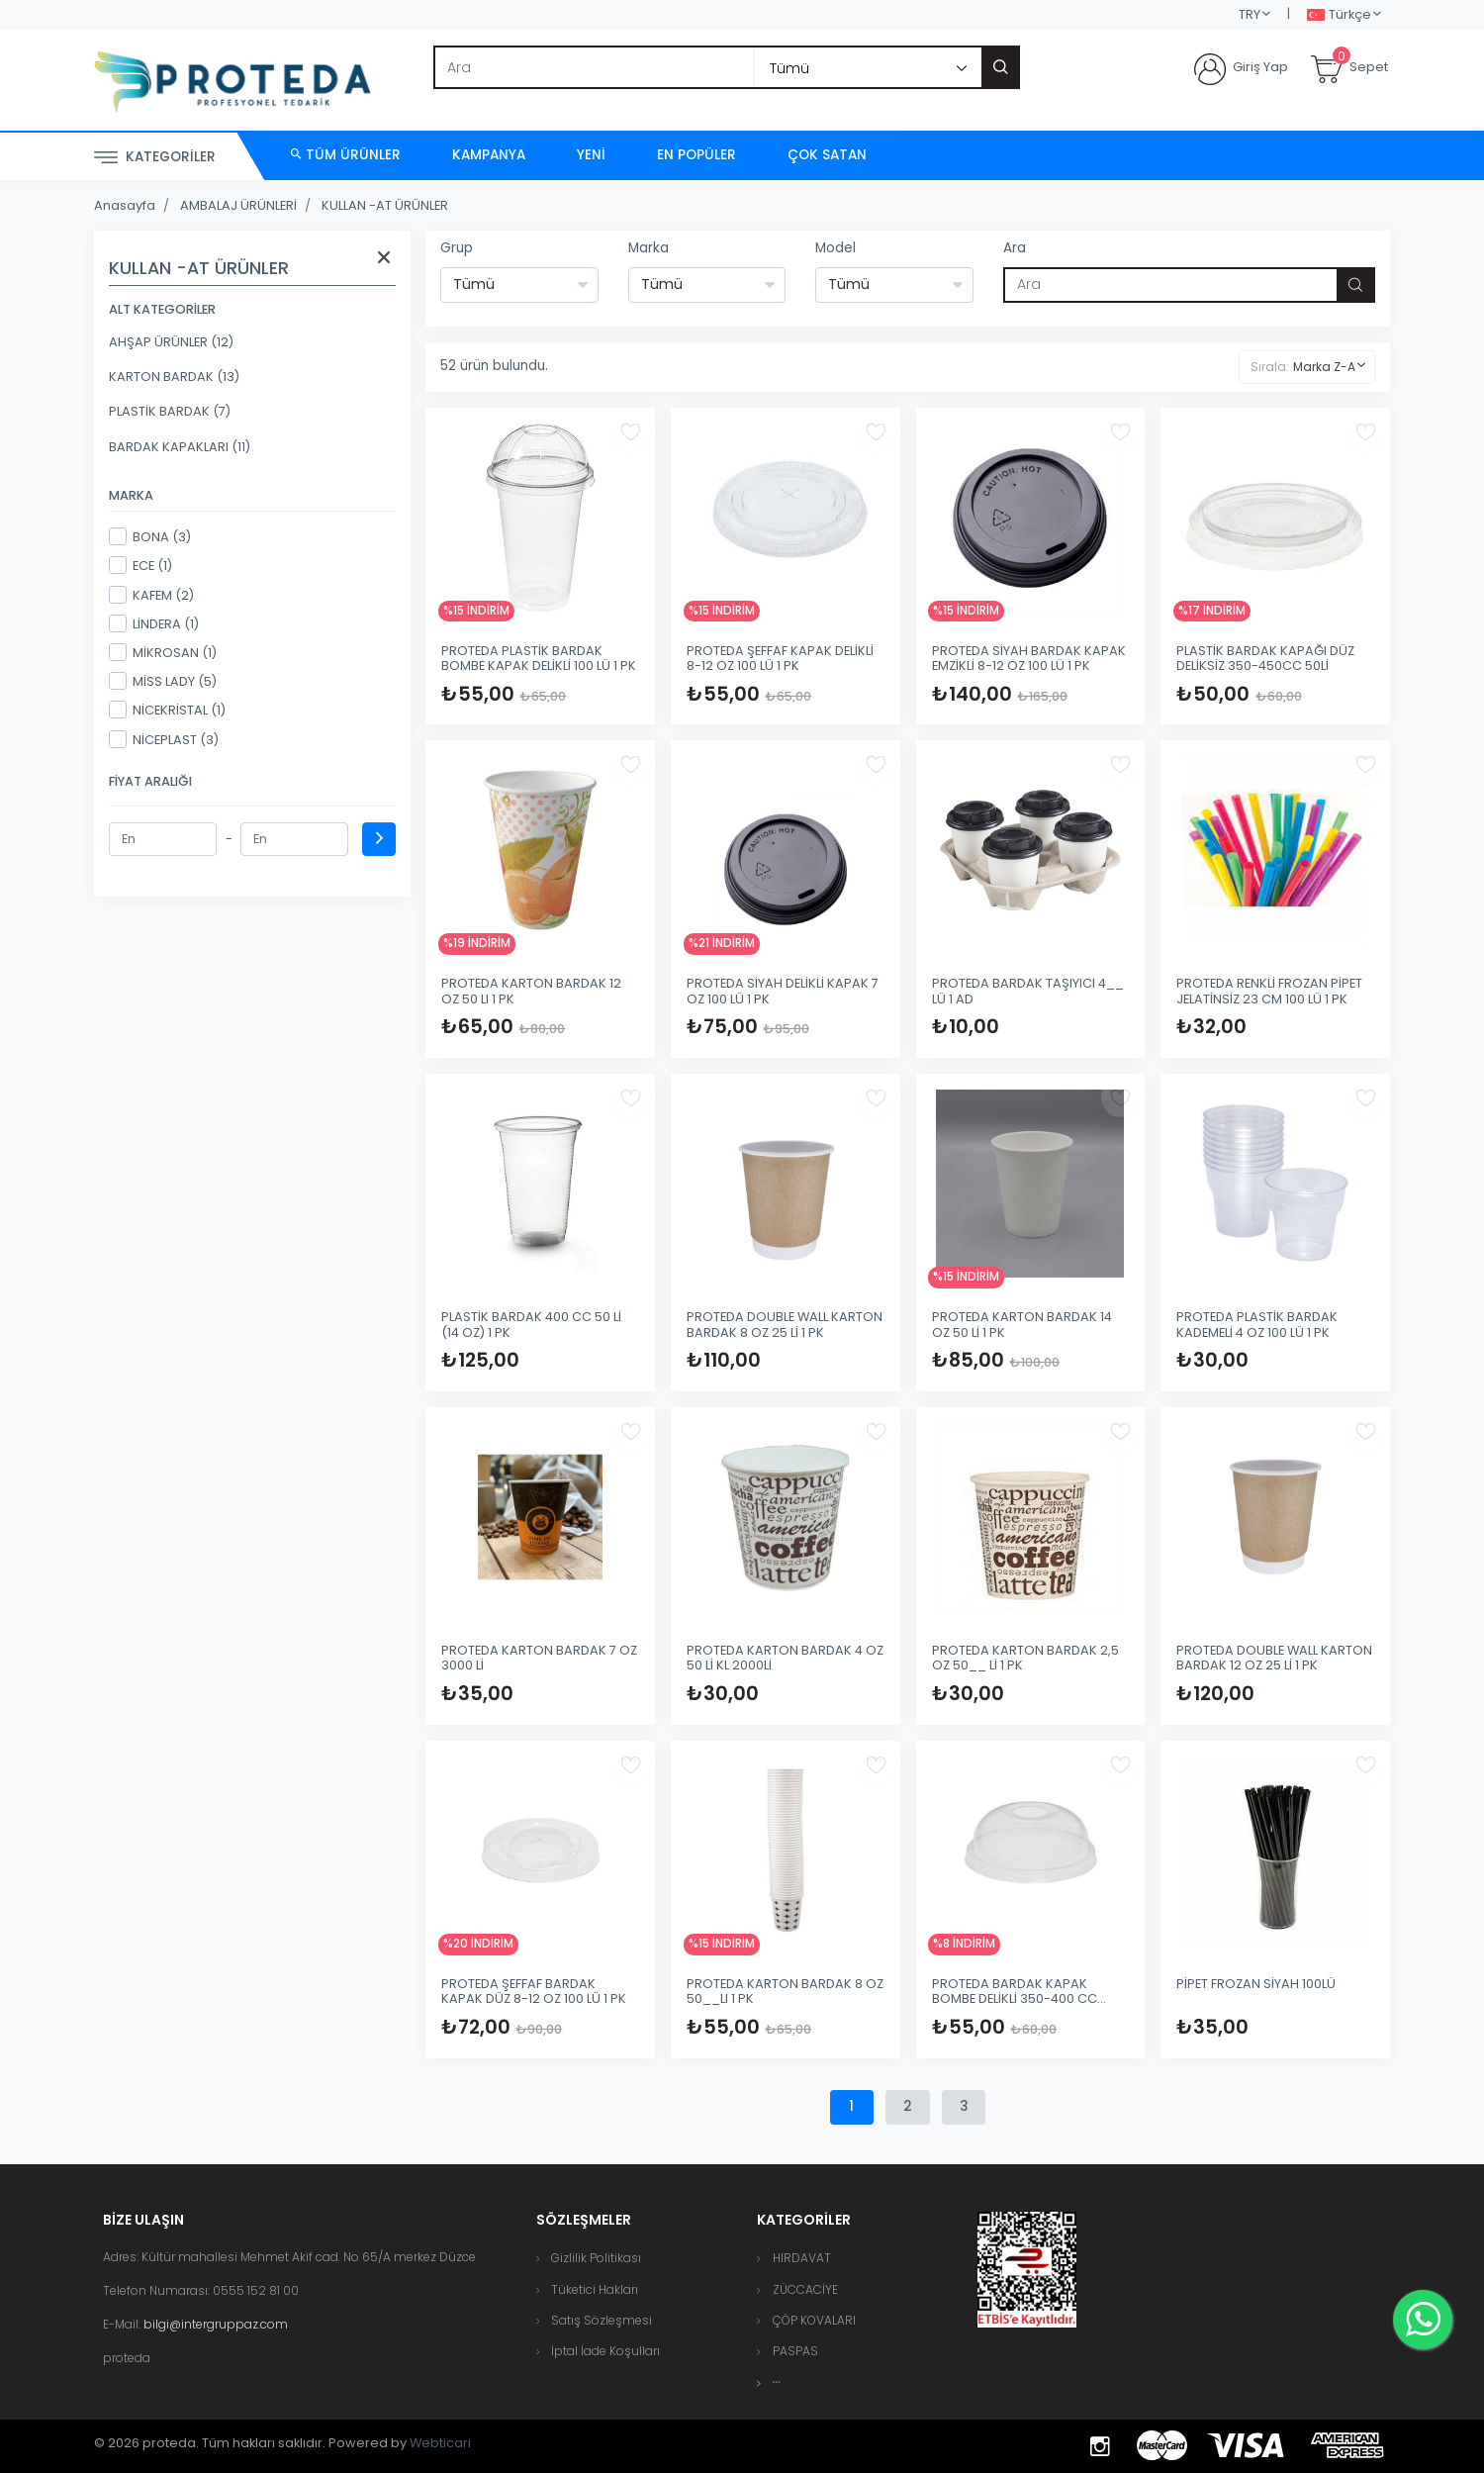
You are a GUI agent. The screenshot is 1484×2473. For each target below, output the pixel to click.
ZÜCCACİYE (805, 2289)
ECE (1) (140, 565)
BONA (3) (150, 536)
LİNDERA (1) (154, 623)
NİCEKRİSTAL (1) (167, 709)
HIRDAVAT (802, 2257)
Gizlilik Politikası (596, 2257)
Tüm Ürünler (346, 154)
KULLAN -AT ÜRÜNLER (385, 205)
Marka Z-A (1324, 366)
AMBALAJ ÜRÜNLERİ (238, 205)
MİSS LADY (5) (163, 681)
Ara (1014, 247)
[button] (777, 2382)
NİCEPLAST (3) (164, 739)
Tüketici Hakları (594, 2289)
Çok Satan (827, 154)
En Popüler (696, 154)
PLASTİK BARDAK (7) (170, 411)
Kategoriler (155, 158)
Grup (456, 247)
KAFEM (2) (151, 595)
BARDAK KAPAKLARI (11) (179, 446)
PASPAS (795, 2350)
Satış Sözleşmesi (601, 2320)
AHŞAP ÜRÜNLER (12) (171, 341)
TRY (1249, 14)
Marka (648, 247)
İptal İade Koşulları (605, 2350)
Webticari (440, 2442)
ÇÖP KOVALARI (814, 2320)
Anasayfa (124, 205)
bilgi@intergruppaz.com (215, 2324)
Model (835, 247)
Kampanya (488, 154)
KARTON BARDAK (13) (174, 376)
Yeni (591, 154)
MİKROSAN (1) (163, 652)
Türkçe (1339, 15)
